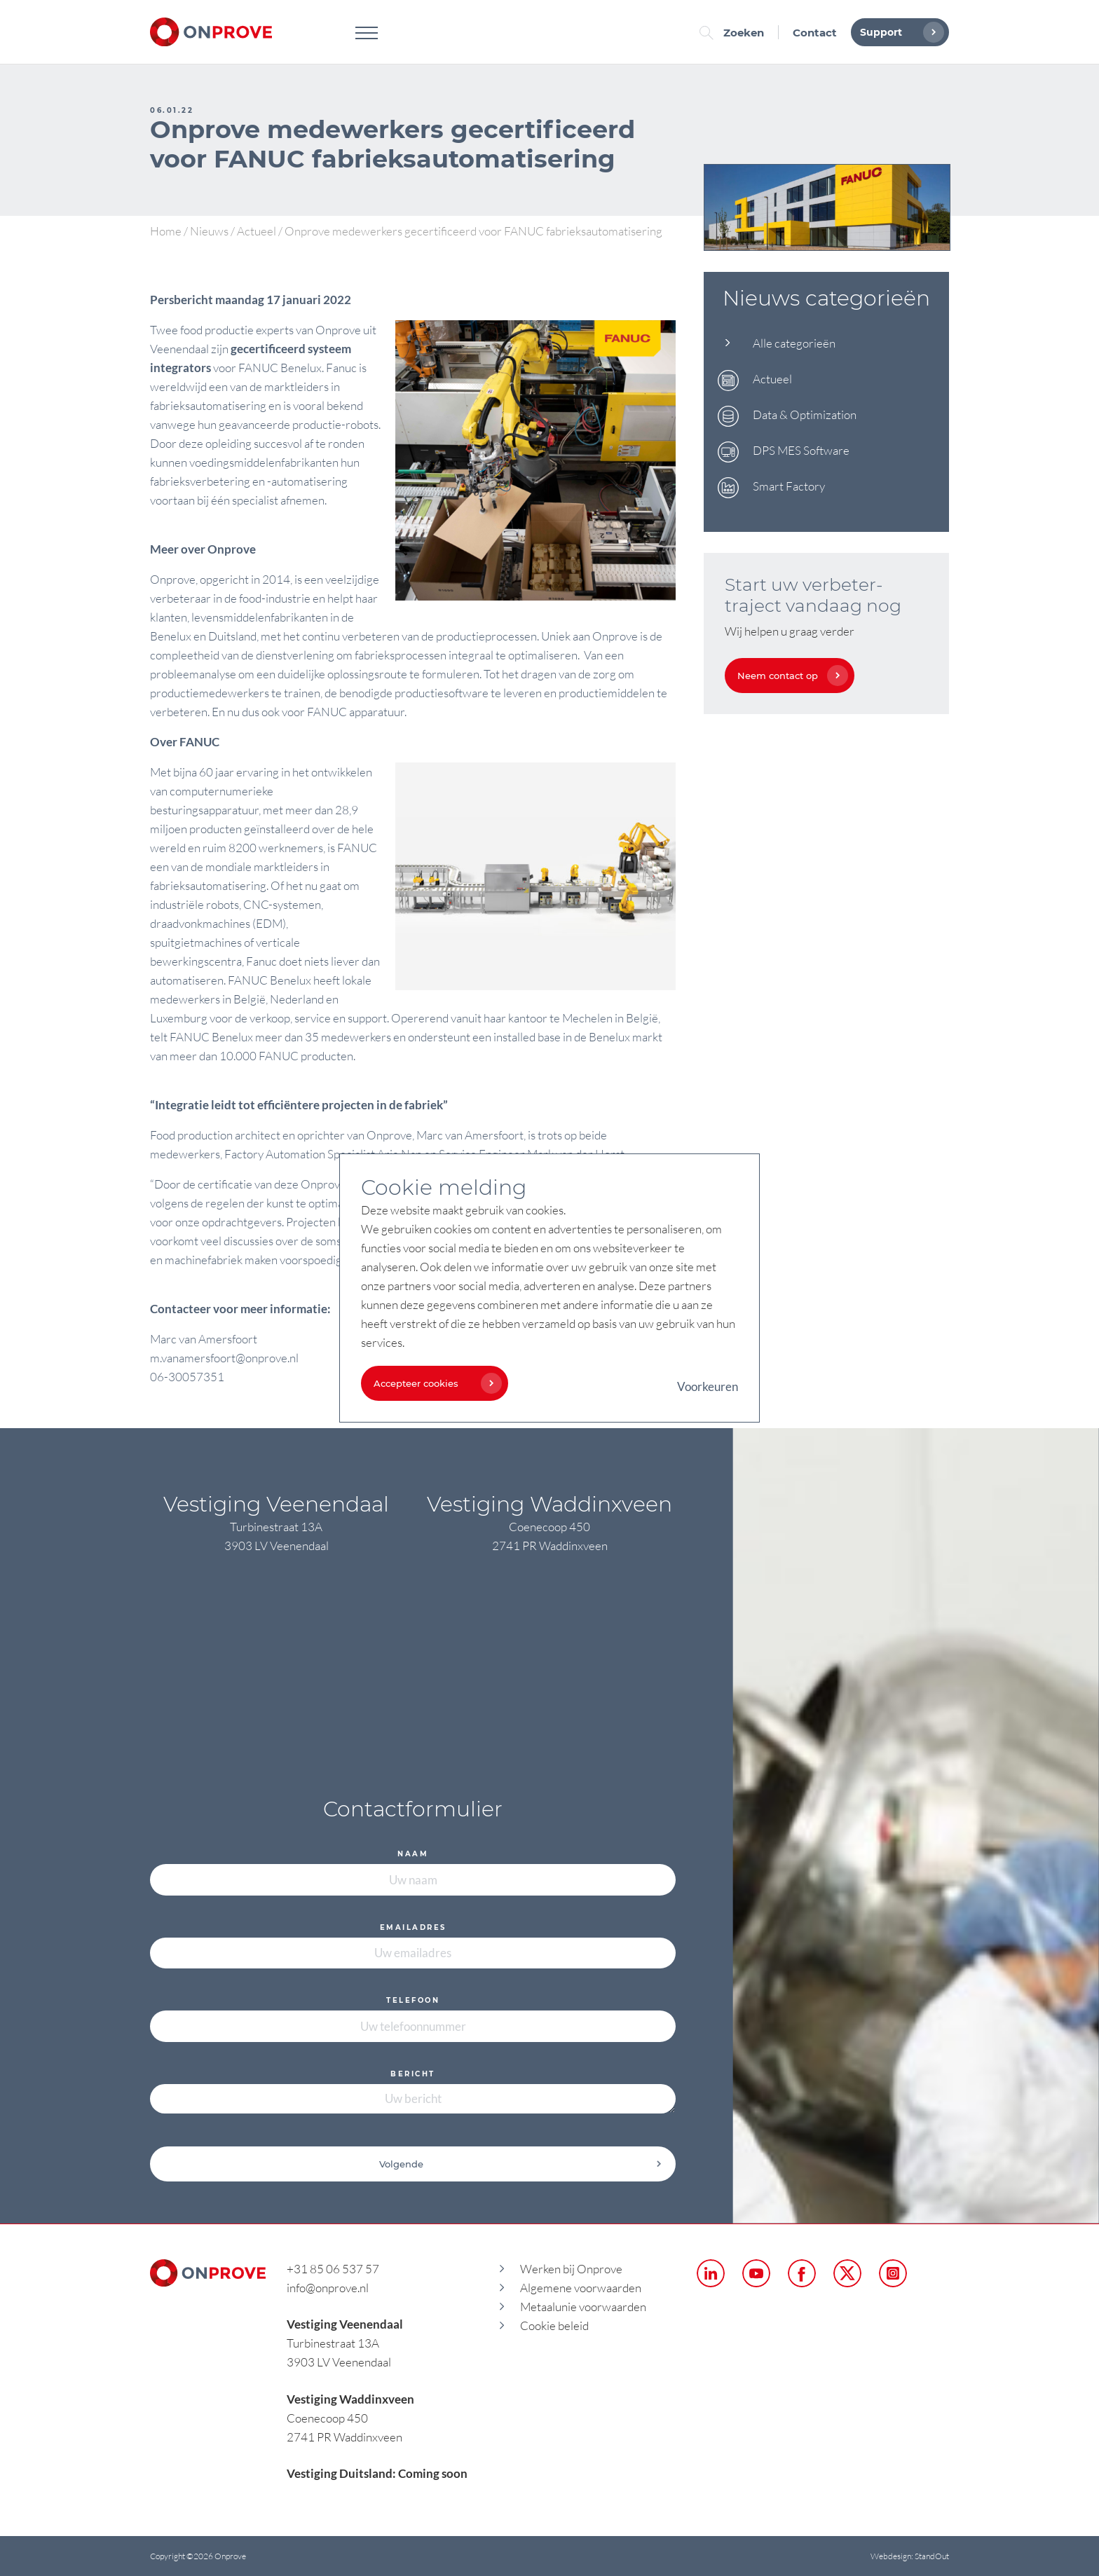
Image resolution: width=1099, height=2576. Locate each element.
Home (166, 231)
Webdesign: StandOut (910, 2556)
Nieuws (209, 231)
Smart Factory (789, 486)
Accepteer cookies (434, 1383)
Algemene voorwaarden (580, 2287)
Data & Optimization (804, 414)
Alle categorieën (794, 343)
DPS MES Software (801, 450)
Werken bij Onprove (571, 2268)
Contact (815, 32)
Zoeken (735, 32)
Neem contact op (789, 675)
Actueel (256, 231)
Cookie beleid (554, 2325)
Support (898, 32)
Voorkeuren (707, 1386)
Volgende (520, 2164)
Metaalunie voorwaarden (583, 2306)
